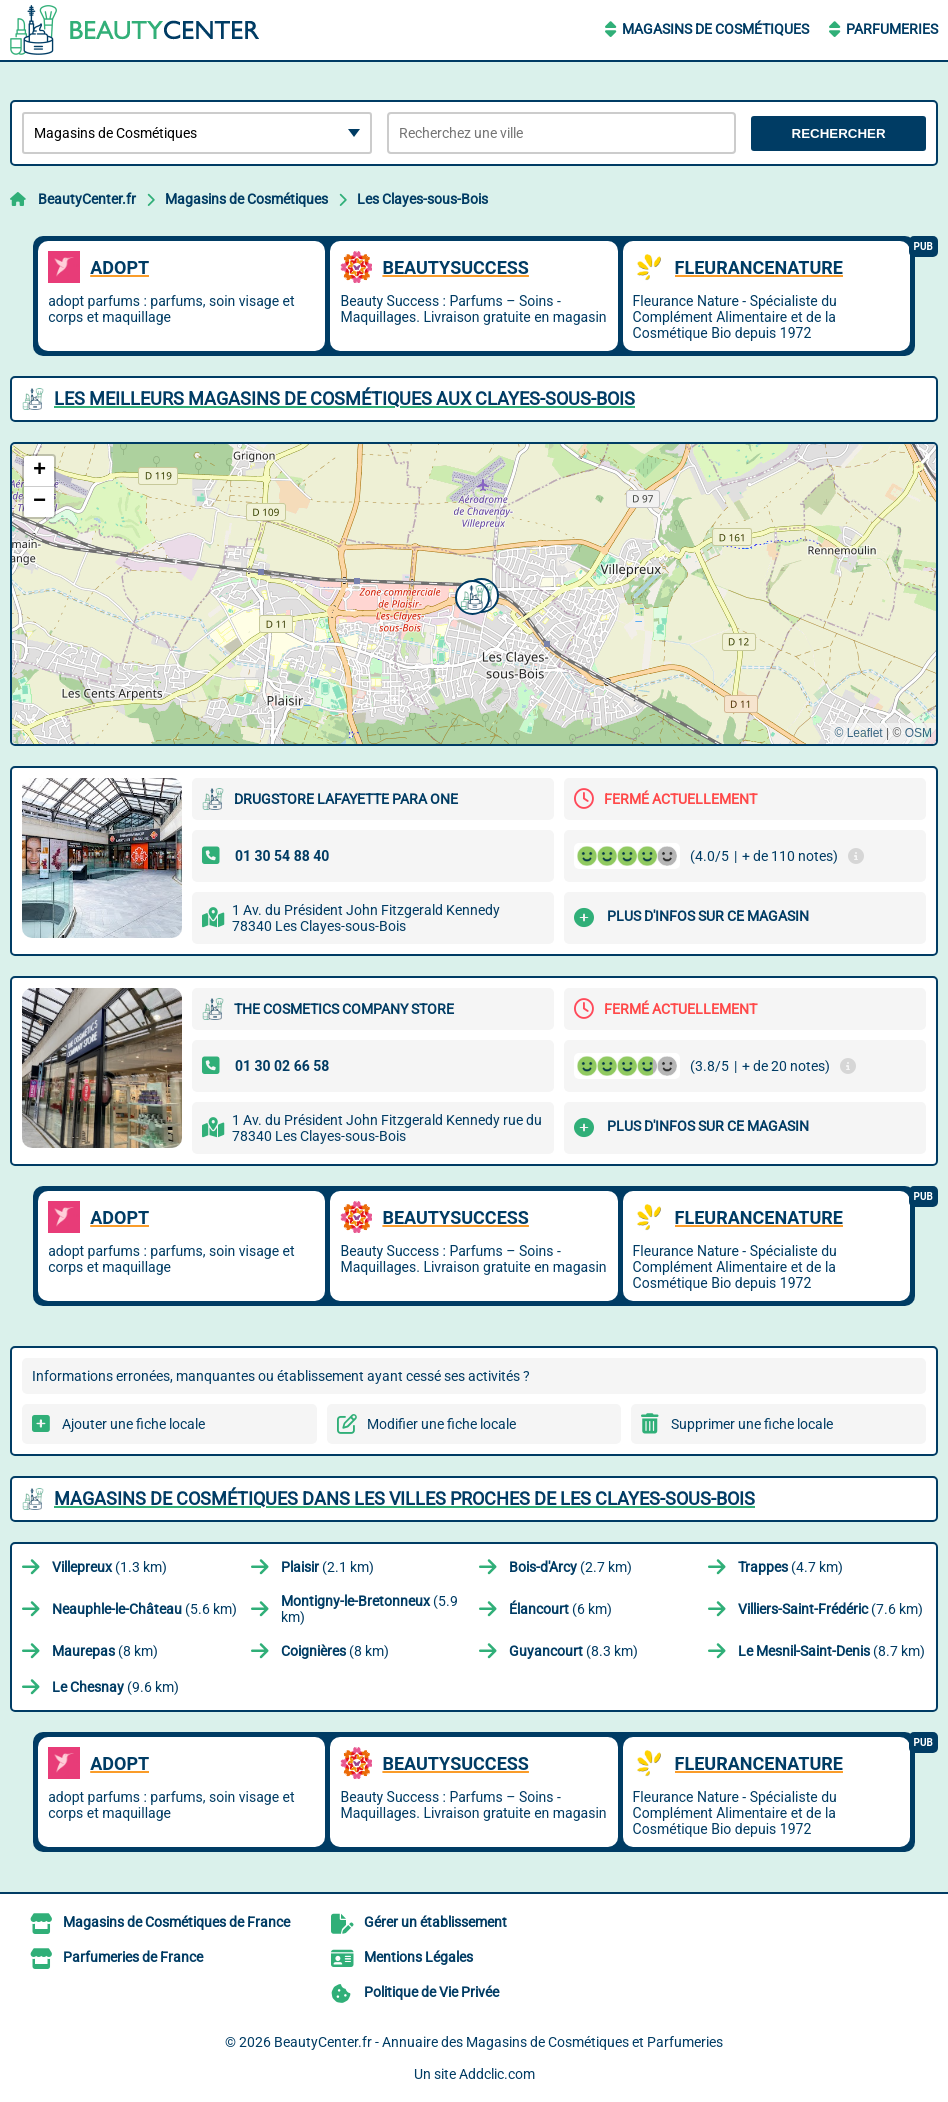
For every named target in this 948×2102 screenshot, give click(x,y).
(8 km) (105, 1651)
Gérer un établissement (435, 1922)
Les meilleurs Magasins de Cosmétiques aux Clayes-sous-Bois (344, 398)
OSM (918, 733)
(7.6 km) (830, 1609)
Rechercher (839, 133)
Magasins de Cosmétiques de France (176, 1922)
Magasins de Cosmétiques (715, 29)
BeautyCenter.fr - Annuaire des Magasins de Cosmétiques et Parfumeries (498, 2042)
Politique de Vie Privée (431, 1992)
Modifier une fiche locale (441, 1424)
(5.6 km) (144, 1609)
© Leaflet (858, 733)
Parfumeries (892, 29)
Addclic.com (497, 2074)
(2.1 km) (327, 1567)
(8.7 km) (831, 1651)
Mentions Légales (418, 1957)
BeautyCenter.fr (87, 199)
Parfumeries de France (133, 1957)
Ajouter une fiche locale (133, 1424)
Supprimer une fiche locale (752, 1424)
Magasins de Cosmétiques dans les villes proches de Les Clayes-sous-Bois (404, 1498)
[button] (470, 595)
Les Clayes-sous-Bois (422, 199)
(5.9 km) (369, 1609)
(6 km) (560, 1609)
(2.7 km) (570, 1567)
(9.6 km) (115, 1687)
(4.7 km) (790, 1567)
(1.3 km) (109, 1567)
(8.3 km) (573, 1651)
